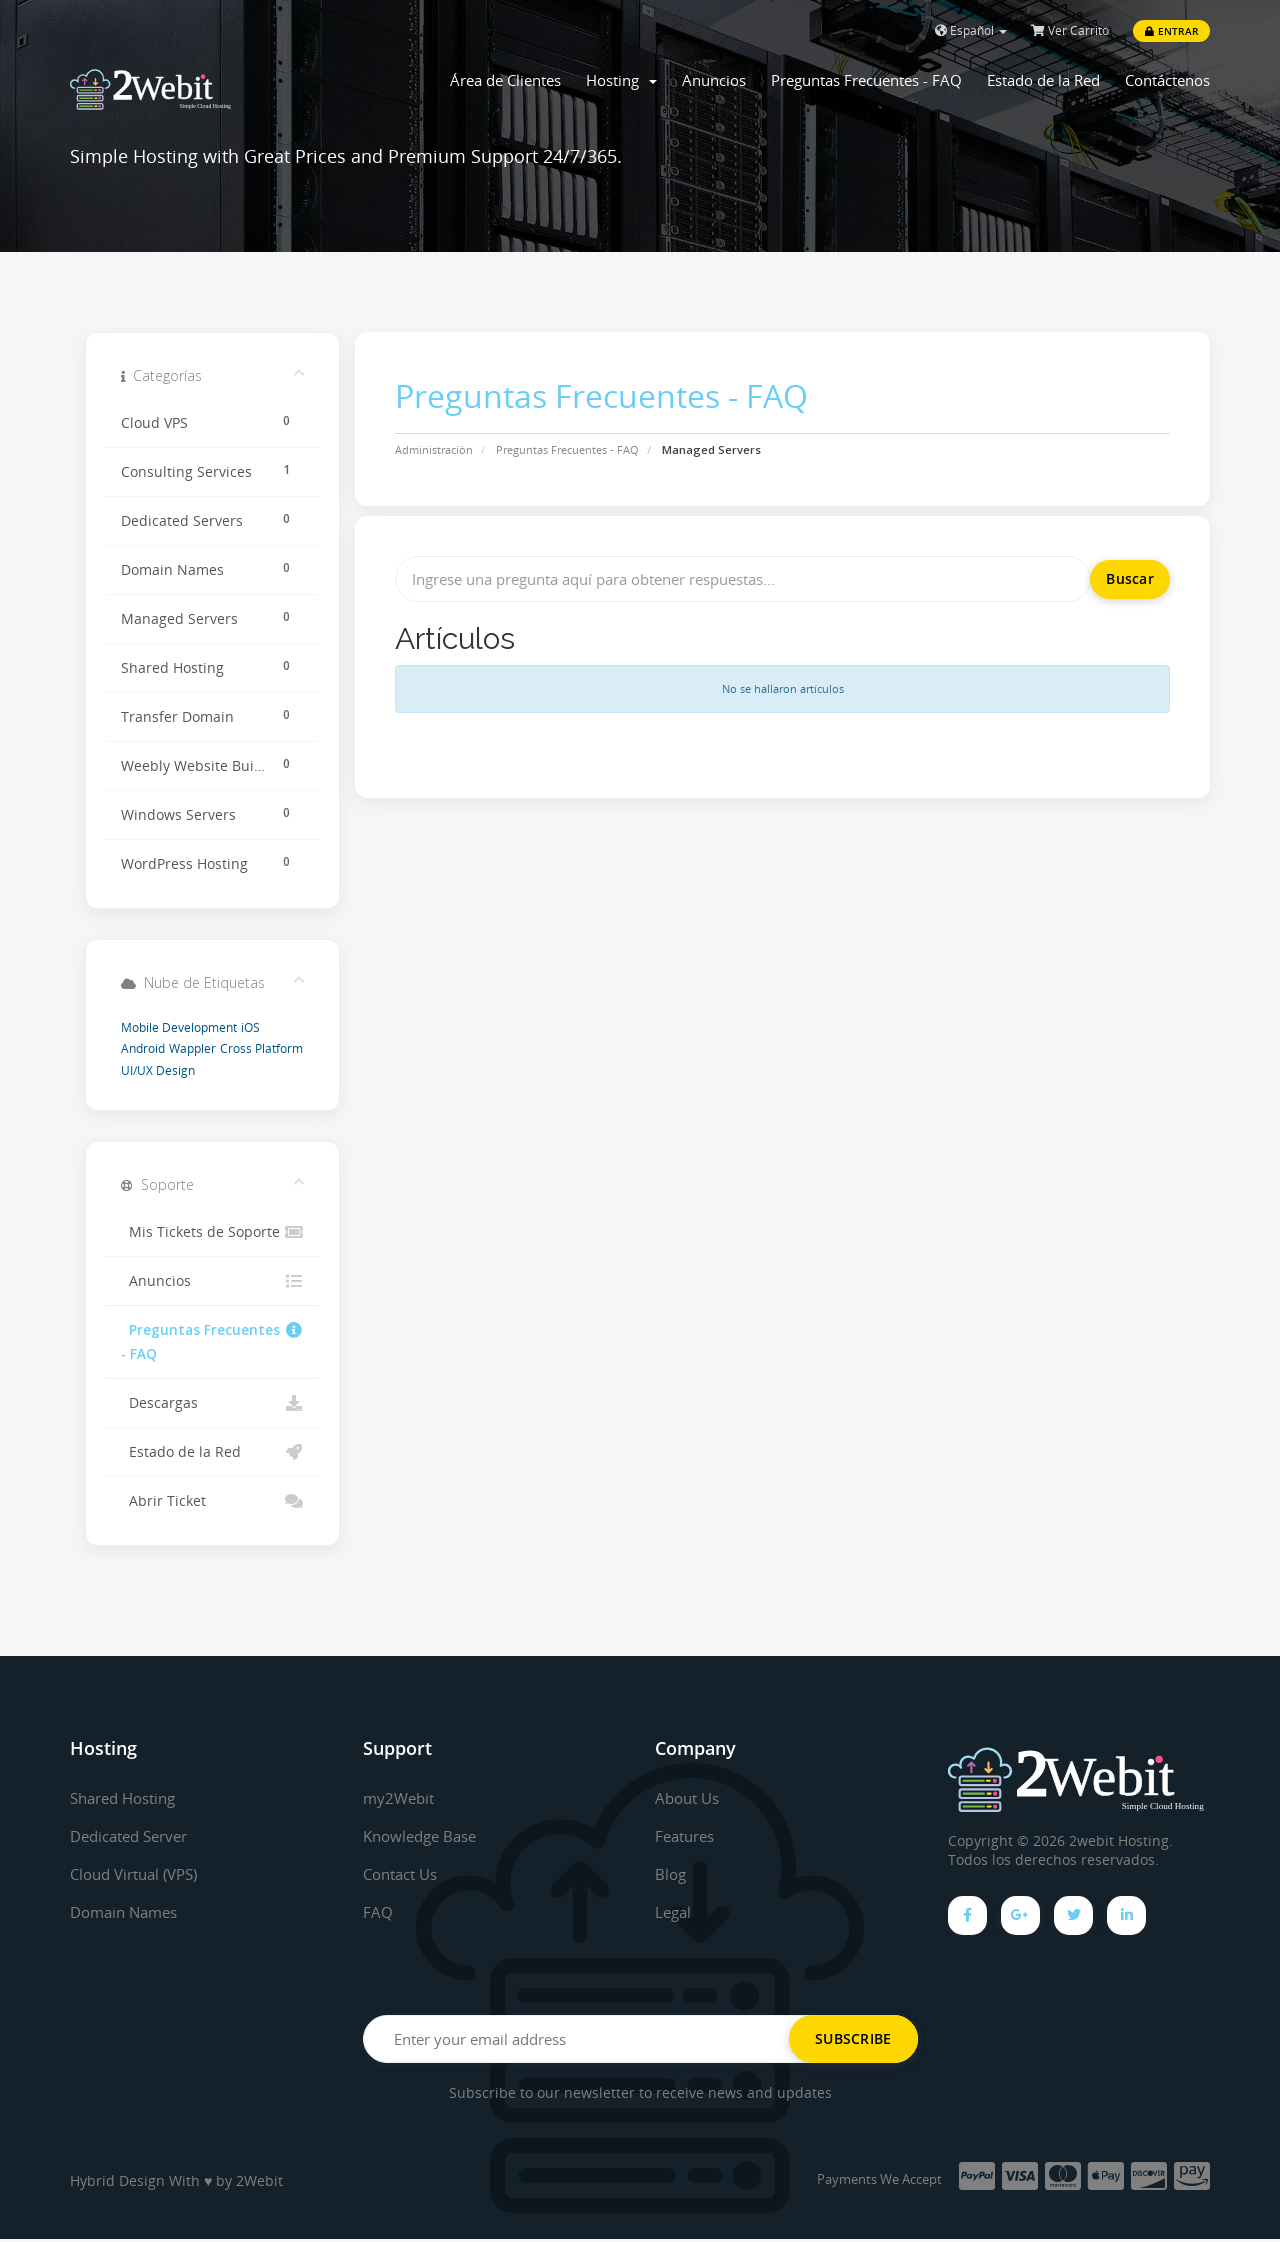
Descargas (212, 1403)
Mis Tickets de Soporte (212, 1232)
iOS (250, 1027)
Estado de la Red (1043, 80)
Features (688, 1836)
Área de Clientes (505, 80)
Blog (671, 1874)
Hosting (621, 80)
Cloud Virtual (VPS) (140, 1874)
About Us (690, 1798)
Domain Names (128, 1912)
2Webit (259, 2183)
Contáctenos (1167, 80)
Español (971, 30)
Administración (434, 449)
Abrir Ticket (212, 1501)
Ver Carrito (1070, 30)
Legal (674, 1912)
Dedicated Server (135, 1836)
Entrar (1171, 31)
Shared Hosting (128, 1798)
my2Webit (401, 1798)
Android (143, 1048)
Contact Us (404, 1874)
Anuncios (714, 80)
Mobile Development (179, 1027)
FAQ (378, 1912)
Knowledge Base (424, 1836)
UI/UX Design (158, 1070)
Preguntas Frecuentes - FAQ (866, 80)
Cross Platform (261, 1048)
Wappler (192, 1048)
